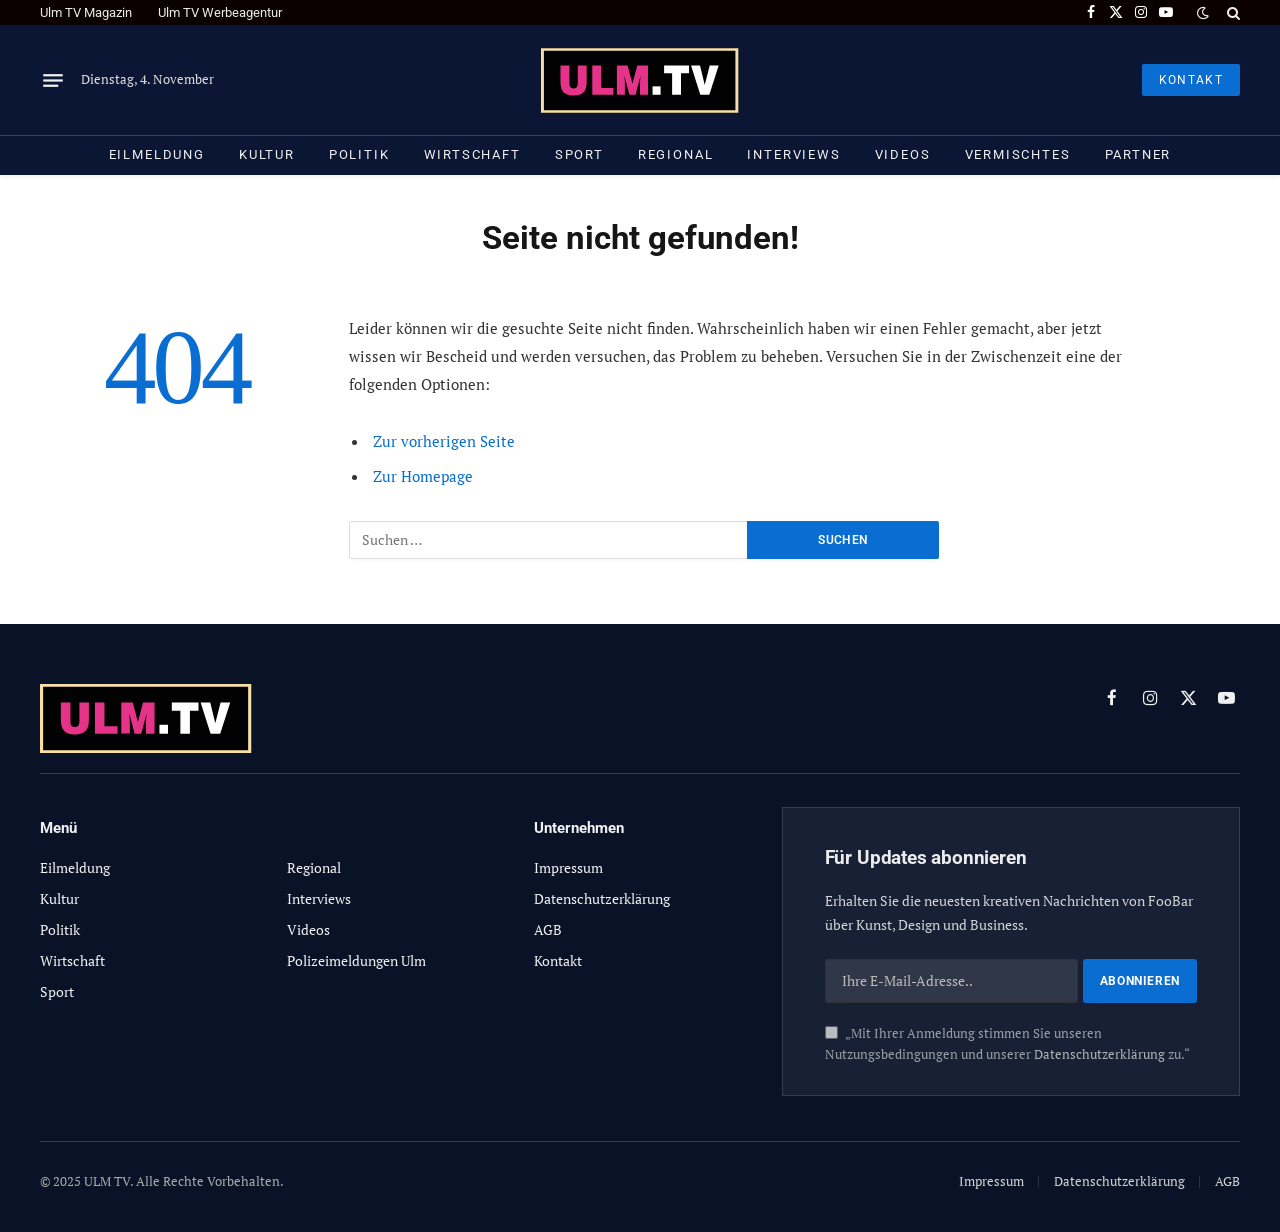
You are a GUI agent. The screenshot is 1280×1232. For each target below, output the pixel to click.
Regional (676, 154)
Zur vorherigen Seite (444, 441)
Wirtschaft (472, 154)
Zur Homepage (423, 476)
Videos (903, 154)
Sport (579, 154)
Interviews (793, 154)
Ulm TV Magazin (86, 12)
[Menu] (53, 80)
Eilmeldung (157, 154)
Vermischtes (1018, 154)
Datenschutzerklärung (1099, 1054)
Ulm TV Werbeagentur (220, 12)
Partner (1138, 154)
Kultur (267, 154)
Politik (359, 154)
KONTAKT (1191, 80)
